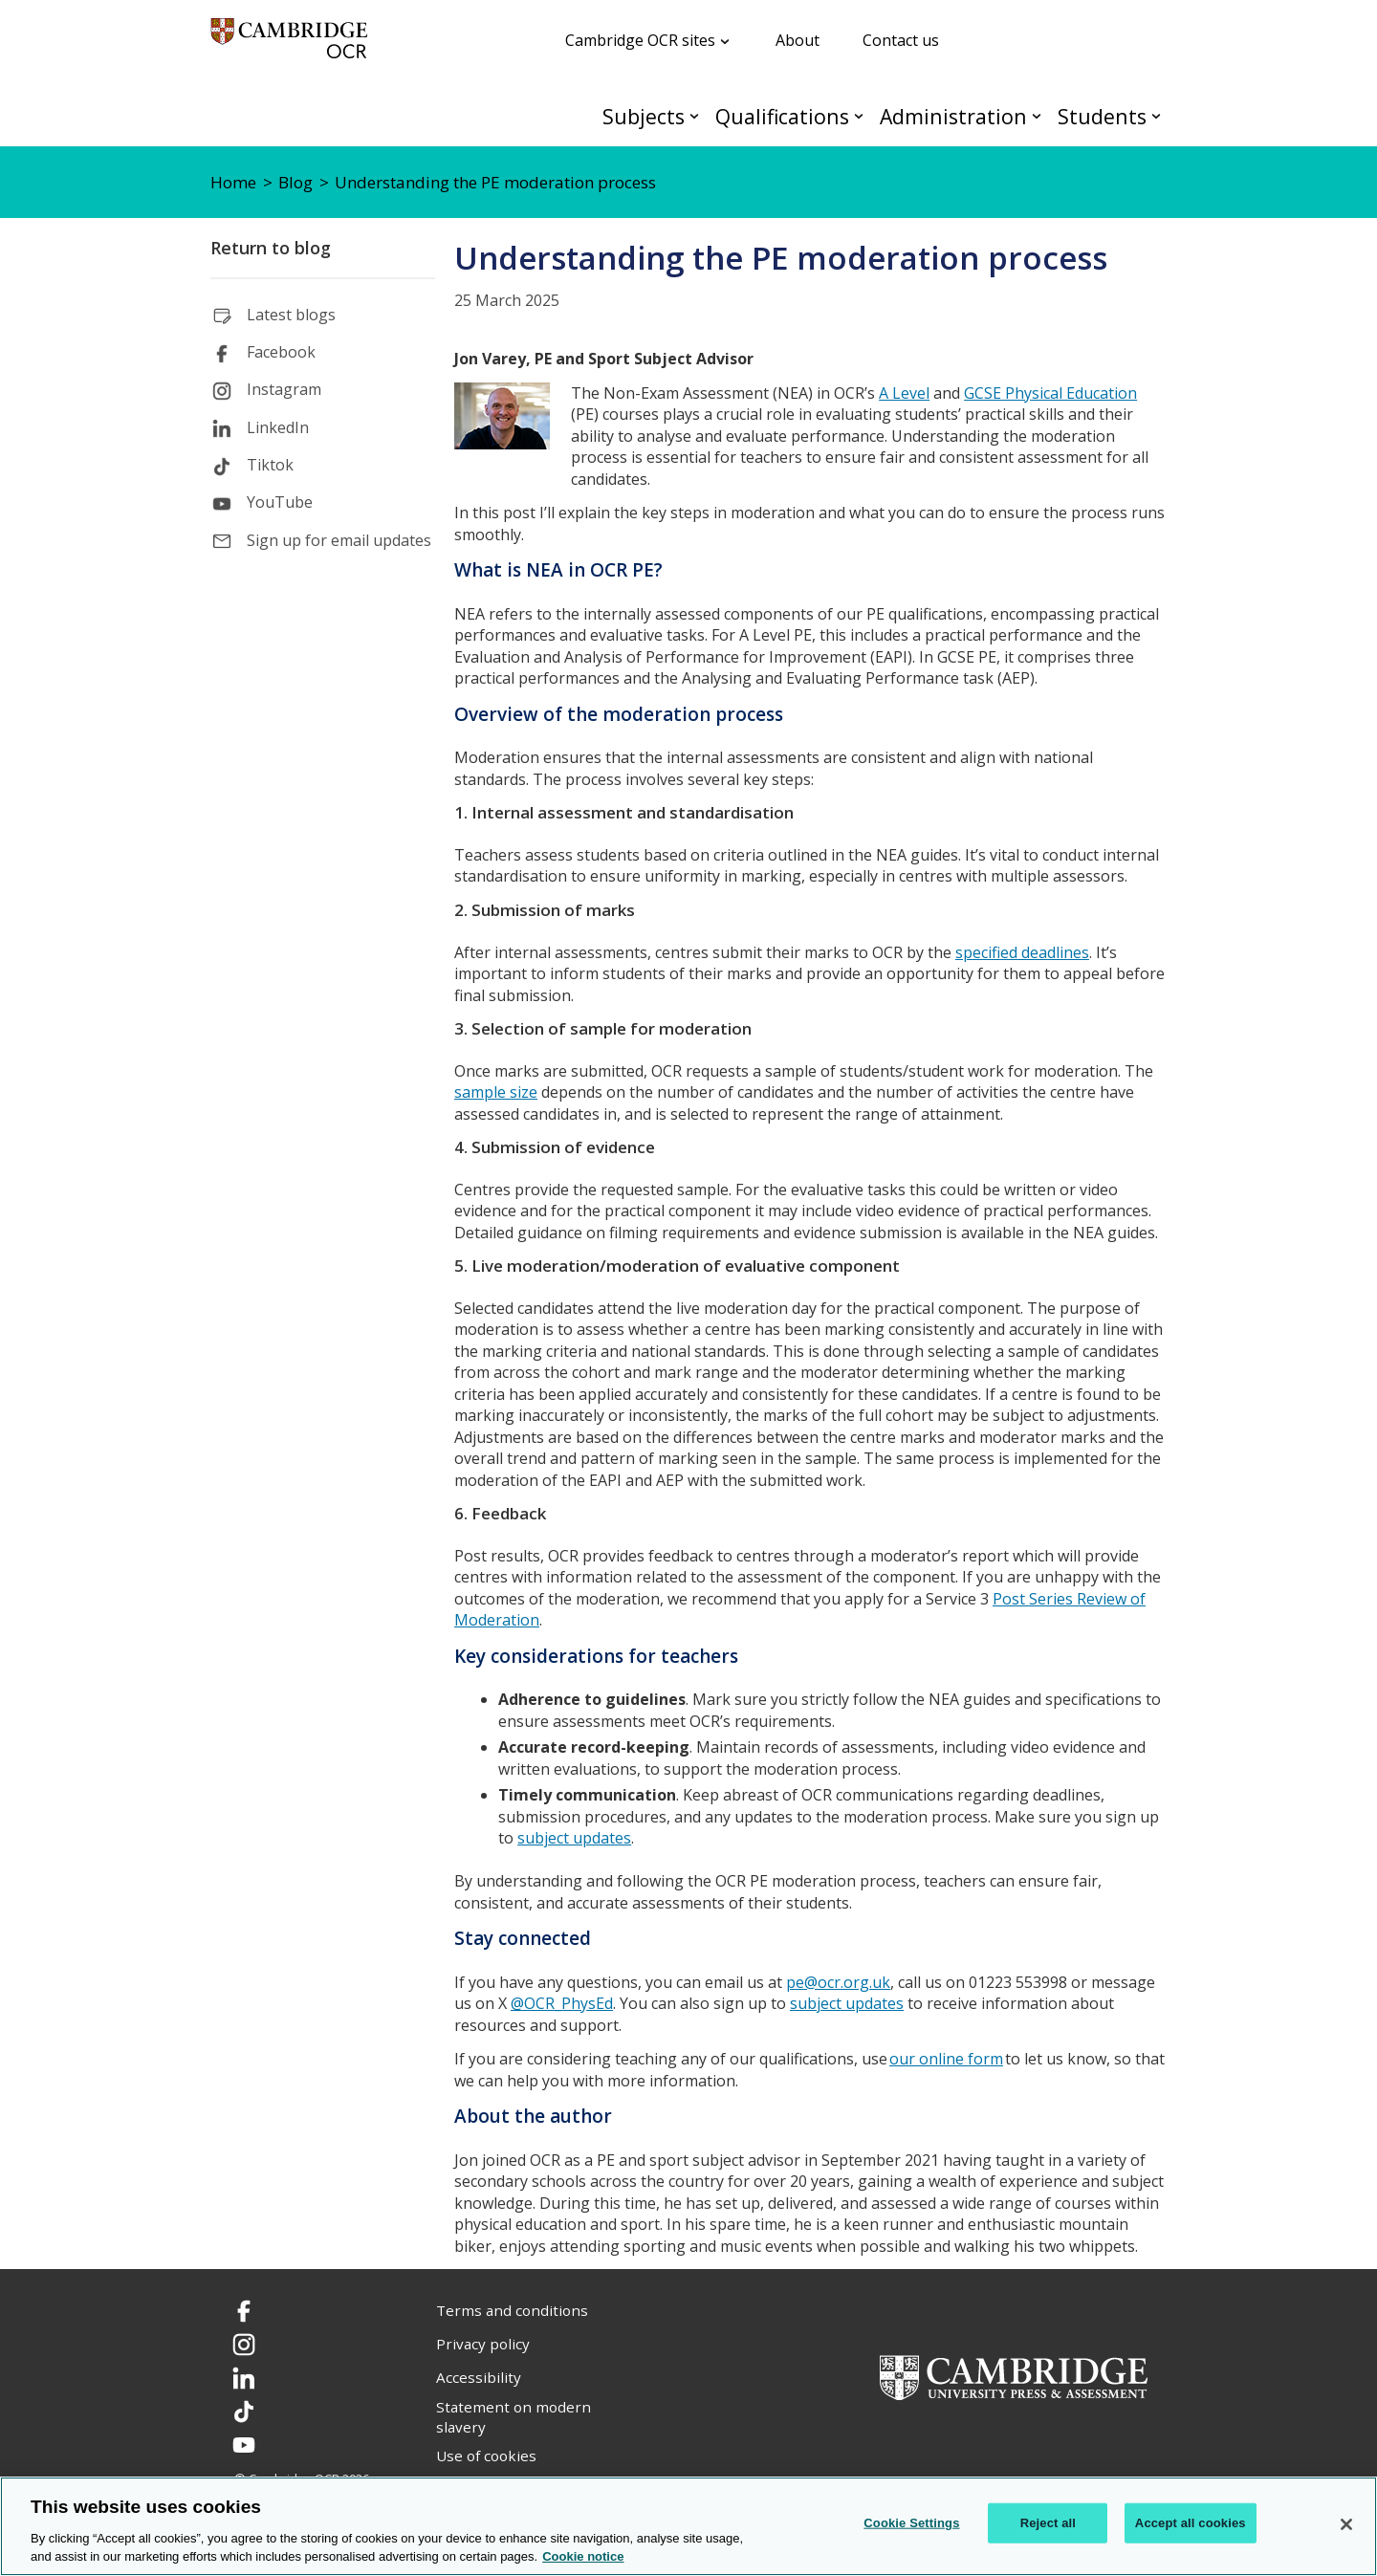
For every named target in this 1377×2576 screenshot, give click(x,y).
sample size (495, 1091)
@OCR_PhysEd (562, 2003)
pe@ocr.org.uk (838, 1982)
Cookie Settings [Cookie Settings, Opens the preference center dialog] (911, 2523)
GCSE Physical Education (1050, 393)
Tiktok (270, 464)
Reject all (1048, 2523)
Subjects (643, 116)
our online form (946, 2058)
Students (1102, 116)
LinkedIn (278, 427)
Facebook (281, 351)
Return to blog (270, 247)
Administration (953, 116)
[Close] (1346, 2524)
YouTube (280, 502)
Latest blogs (291, 314)
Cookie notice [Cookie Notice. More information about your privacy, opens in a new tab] (582, 2556)
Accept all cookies (1190, 2523)
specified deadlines (1022, 952)
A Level (904, 393)
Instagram (284, 389)
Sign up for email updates (339, 540)
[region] (688, 2526)
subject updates (574, 1837)
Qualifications (782, 116)
